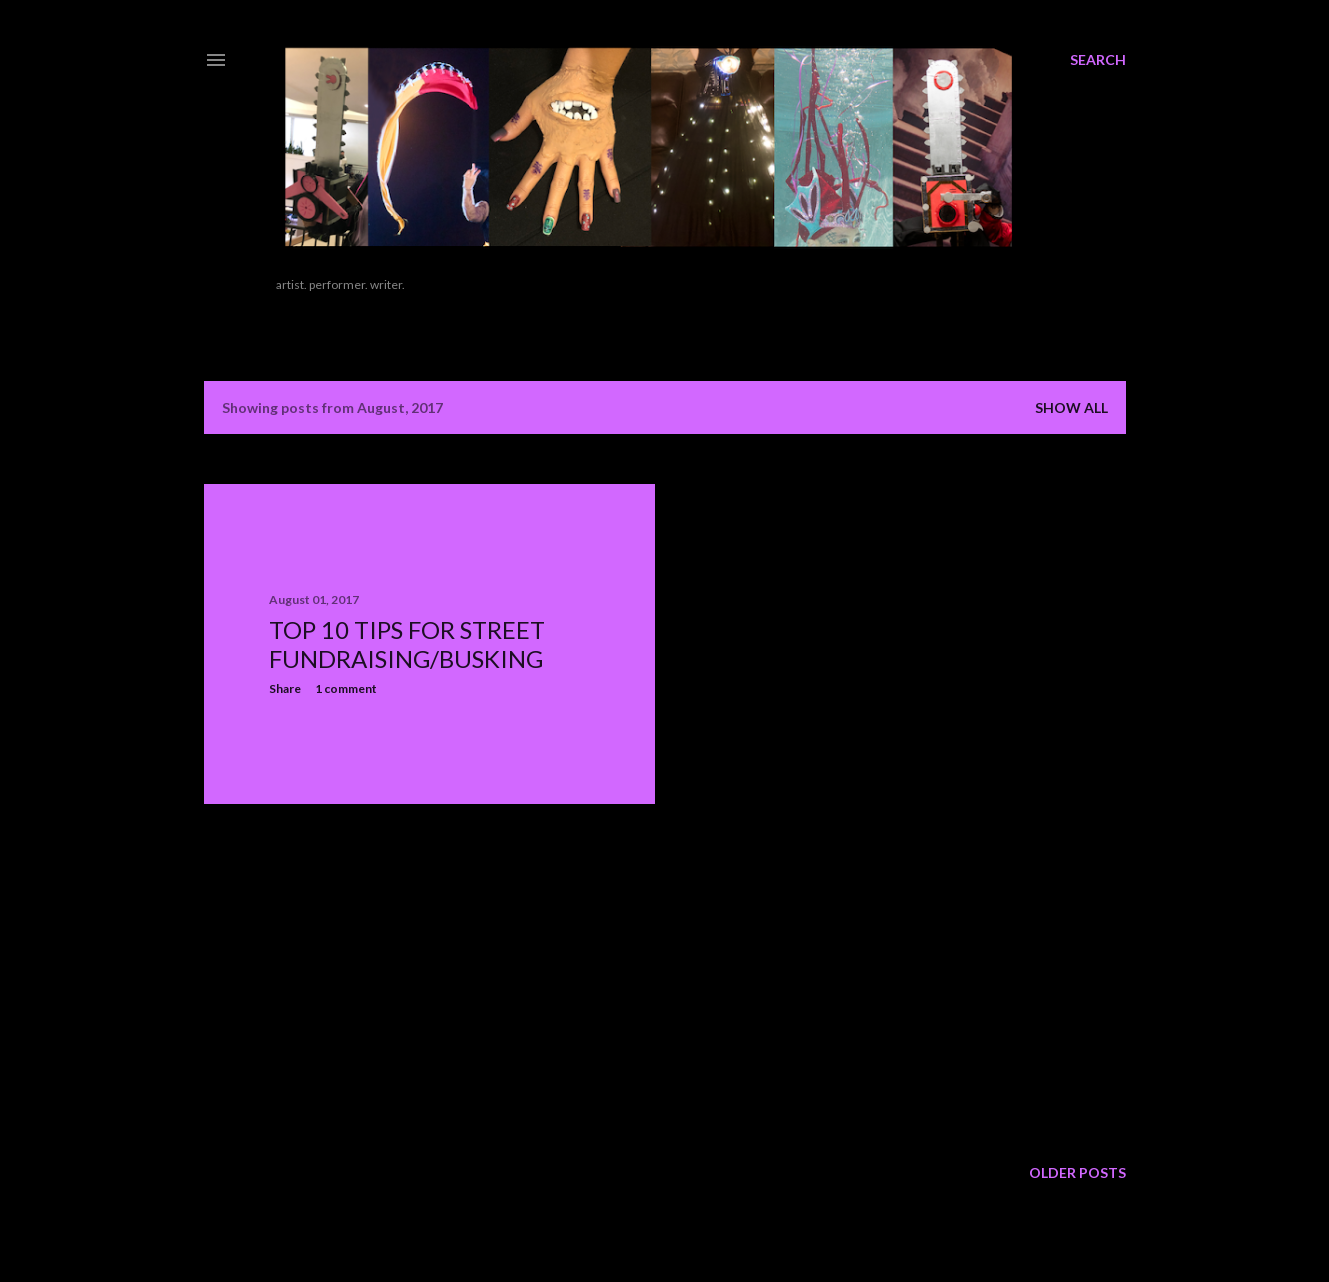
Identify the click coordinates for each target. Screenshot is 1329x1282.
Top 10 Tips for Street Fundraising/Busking (407, 644)
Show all (1071, 407)
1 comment (346, 688)
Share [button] (285, 688)
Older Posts (1077, 1172)
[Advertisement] (354, 979)
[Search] (1098, 60)
